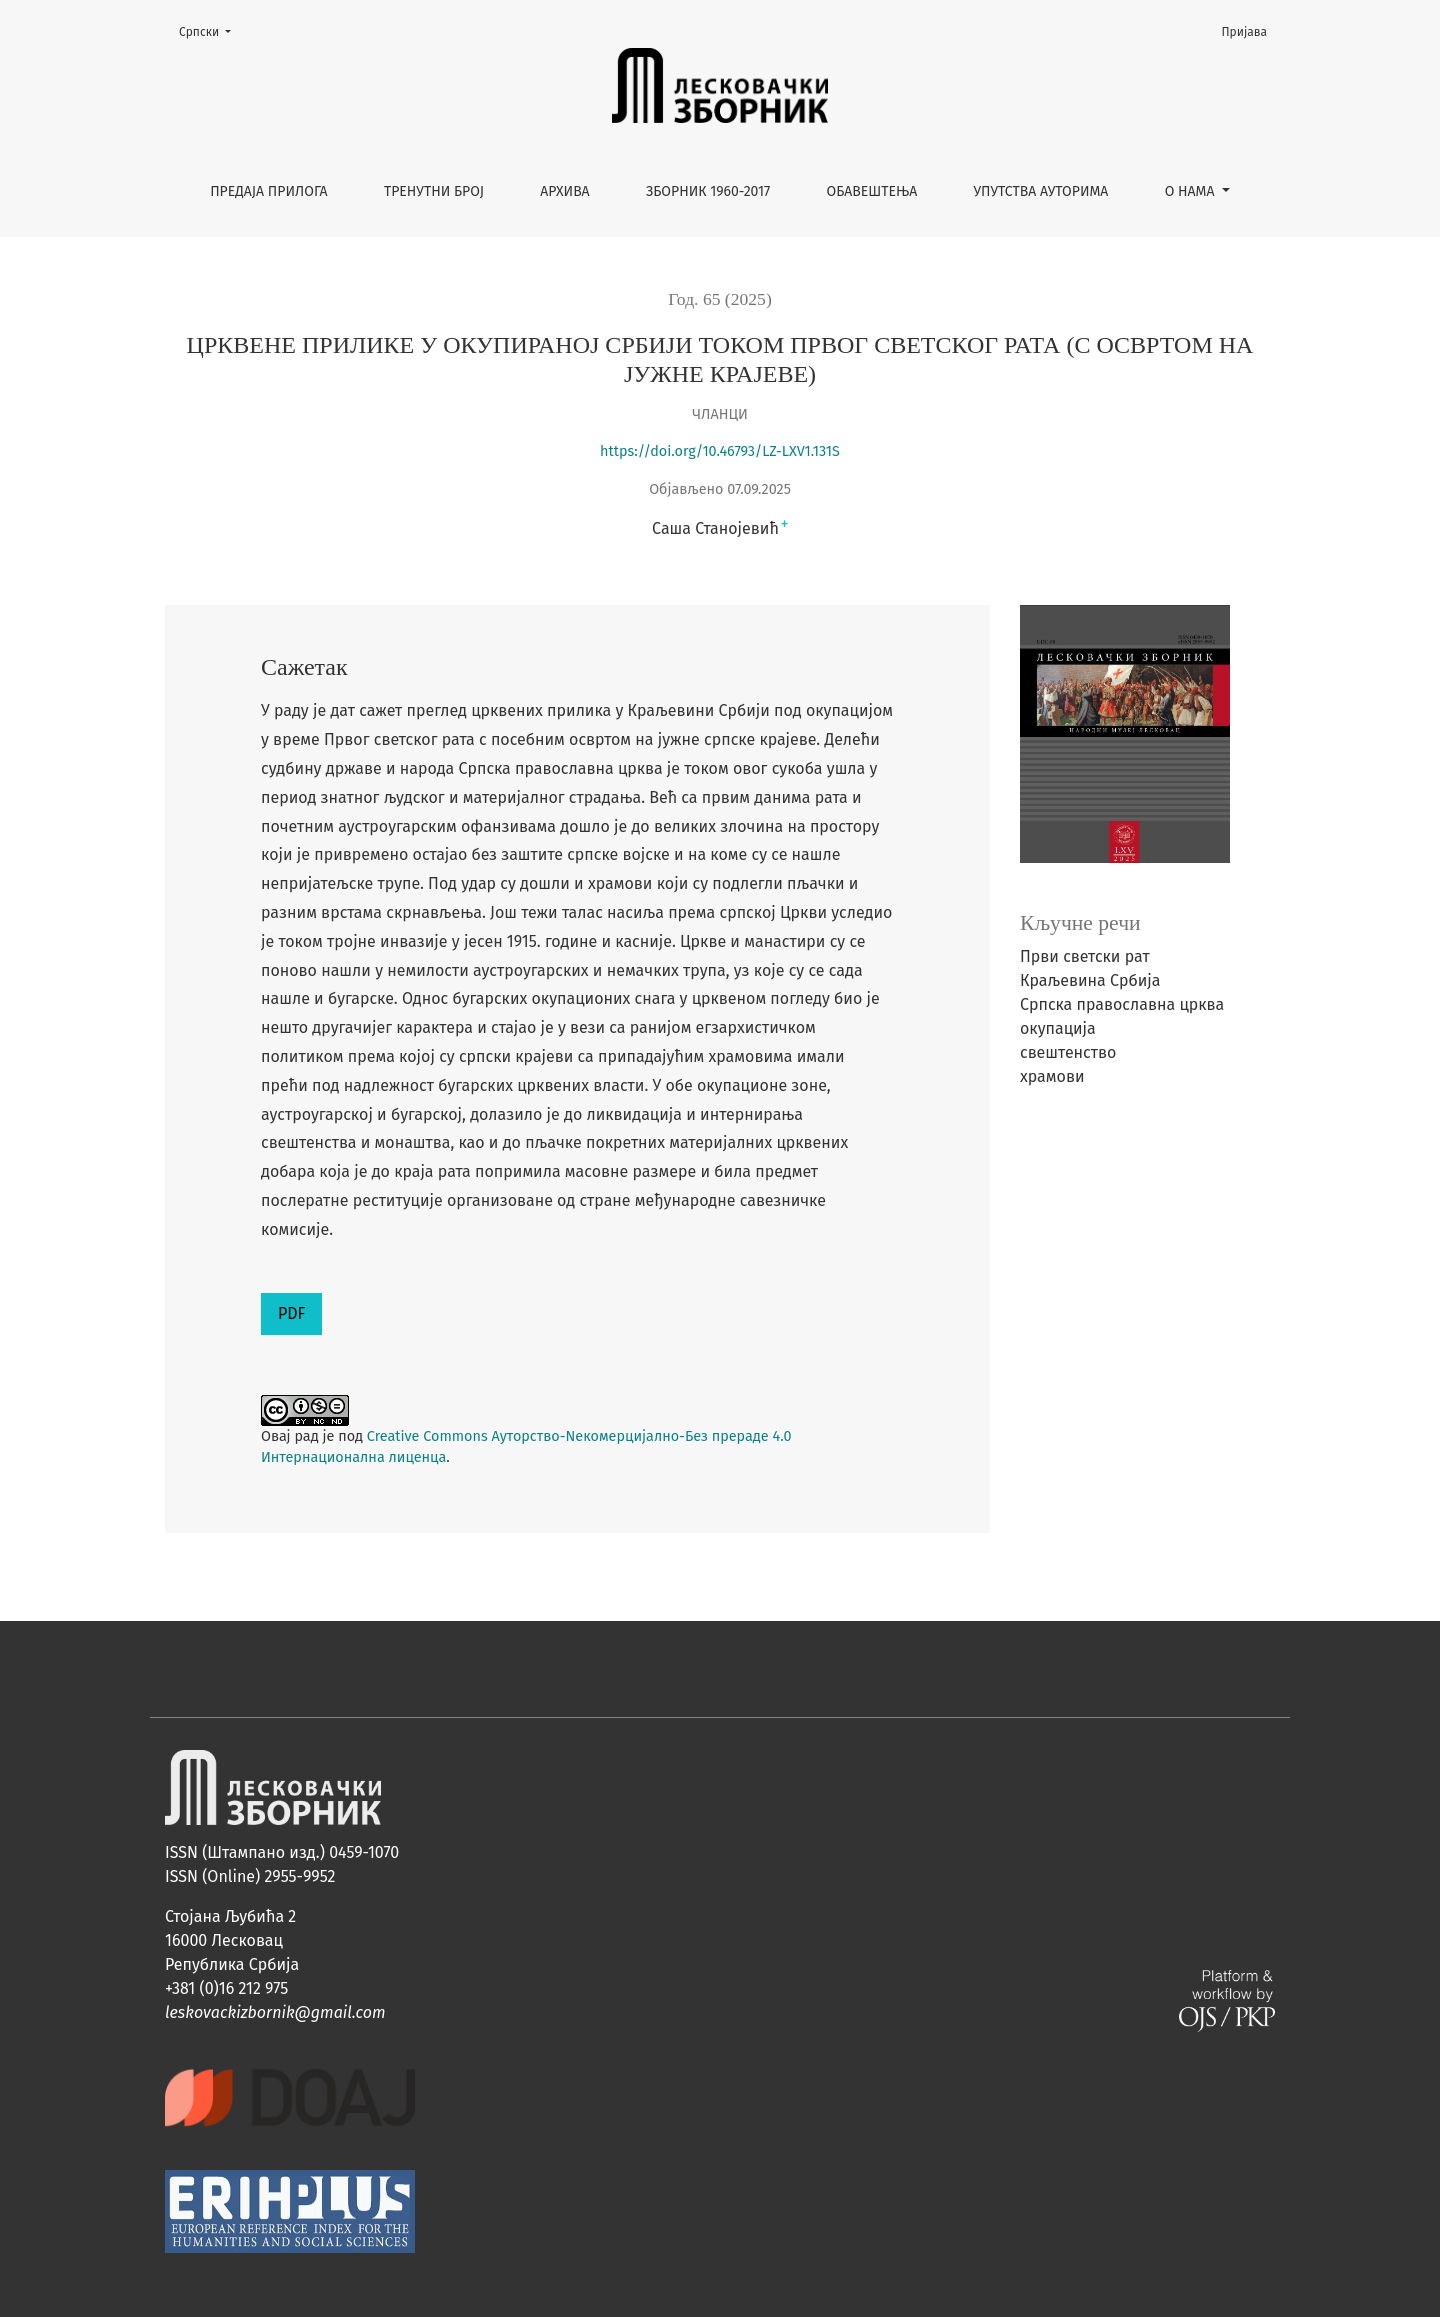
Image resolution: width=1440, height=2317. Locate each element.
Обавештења (872, 191)
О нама (1192, 191)
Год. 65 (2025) (720, 299)
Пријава (1245, 32)
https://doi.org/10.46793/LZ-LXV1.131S (720, 451)
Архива (564, 191)
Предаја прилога (269, 191)
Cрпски (211, 30)
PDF (291, 1313)
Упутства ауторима (1041, 191)
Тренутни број (434, 191)
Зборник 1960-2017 (708, 191)
